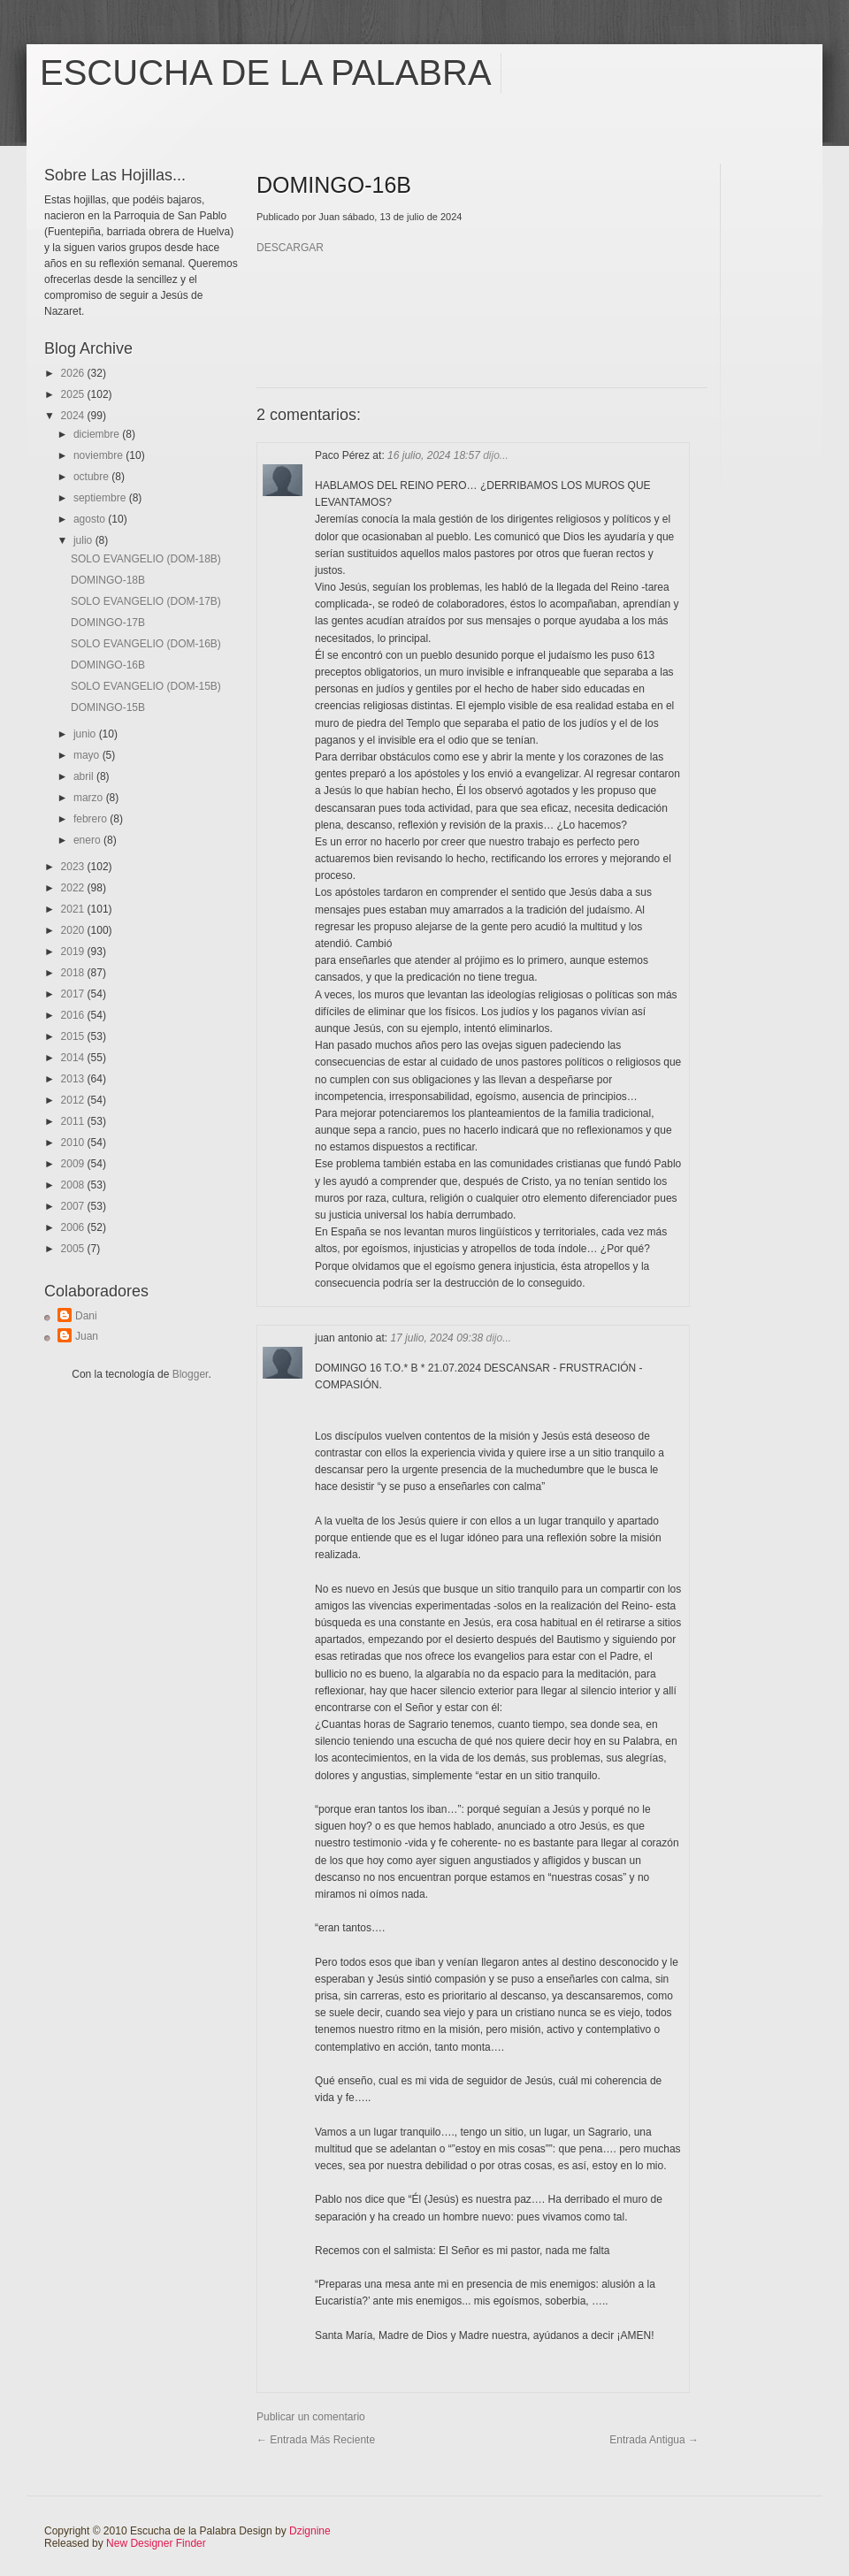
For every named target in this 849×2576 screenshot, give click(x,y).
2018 (74, 973)
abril (84, 776)
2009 (74, 1164)
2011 (74, 1121)
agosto (90, 519)
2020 (74, 930)
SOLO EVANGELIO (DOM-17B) (146, 601)
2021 (74, 909)
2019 (74, 951)
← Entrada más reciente (315, 2440)
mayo (88, 755)
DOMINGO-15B (108, 707)
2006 (74, 1227)
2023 (74, 866)
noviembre (99, 455)
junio (86, 734)
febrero (91, 819)
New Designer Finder (156, 2543)
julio (84, 540)
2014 (74, 1057)
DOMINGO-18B (108, 580)
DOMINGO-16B (108, 665)
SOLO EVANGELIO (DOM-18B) (146, 559)
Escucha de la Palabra (266, 72)
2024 (74, 415)
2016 (74, 1015)
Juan (86, 1336)
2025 (74, 394)
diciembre (97, 434)
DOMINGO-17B (108, 622)
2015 (74, 1036)
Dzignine (310, 2531)
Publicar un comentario (310, 2417)
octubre (92, 476)
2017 (74, 994)
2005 (74, 1248)
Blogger (190, 1374)
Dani (86, 1316)
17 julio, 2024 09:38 (438, 1338)
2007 (74, 1206)
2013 (74, 1079)
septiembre (101, 498)
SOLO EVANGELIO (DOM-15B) (146, 686)
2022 (74, 888)
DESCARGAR (290, 247)
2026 (74, 373)
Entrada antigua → (654, 2440)
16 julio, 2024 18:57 (435, 455)
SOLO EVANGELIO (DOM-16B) (146, 644)
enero (88, 840)
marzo (89, 797)
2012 (74, 1100)
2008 (74, 1185)
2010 (74, 1142)
